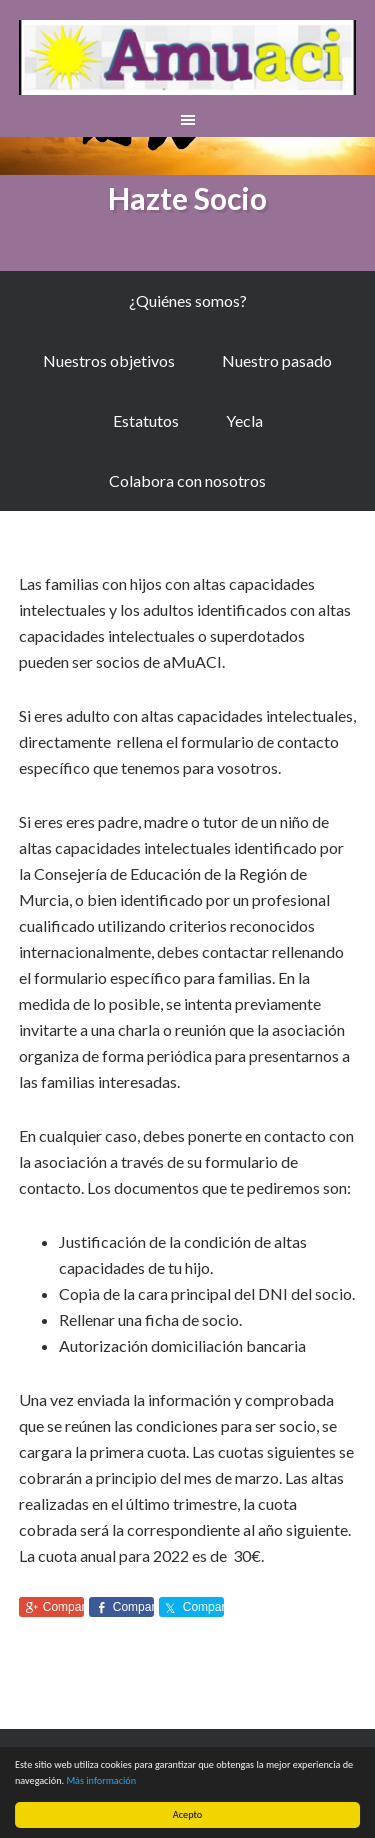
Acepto (187, 1814)
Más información (101, 1780)
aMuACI (188, 60)
